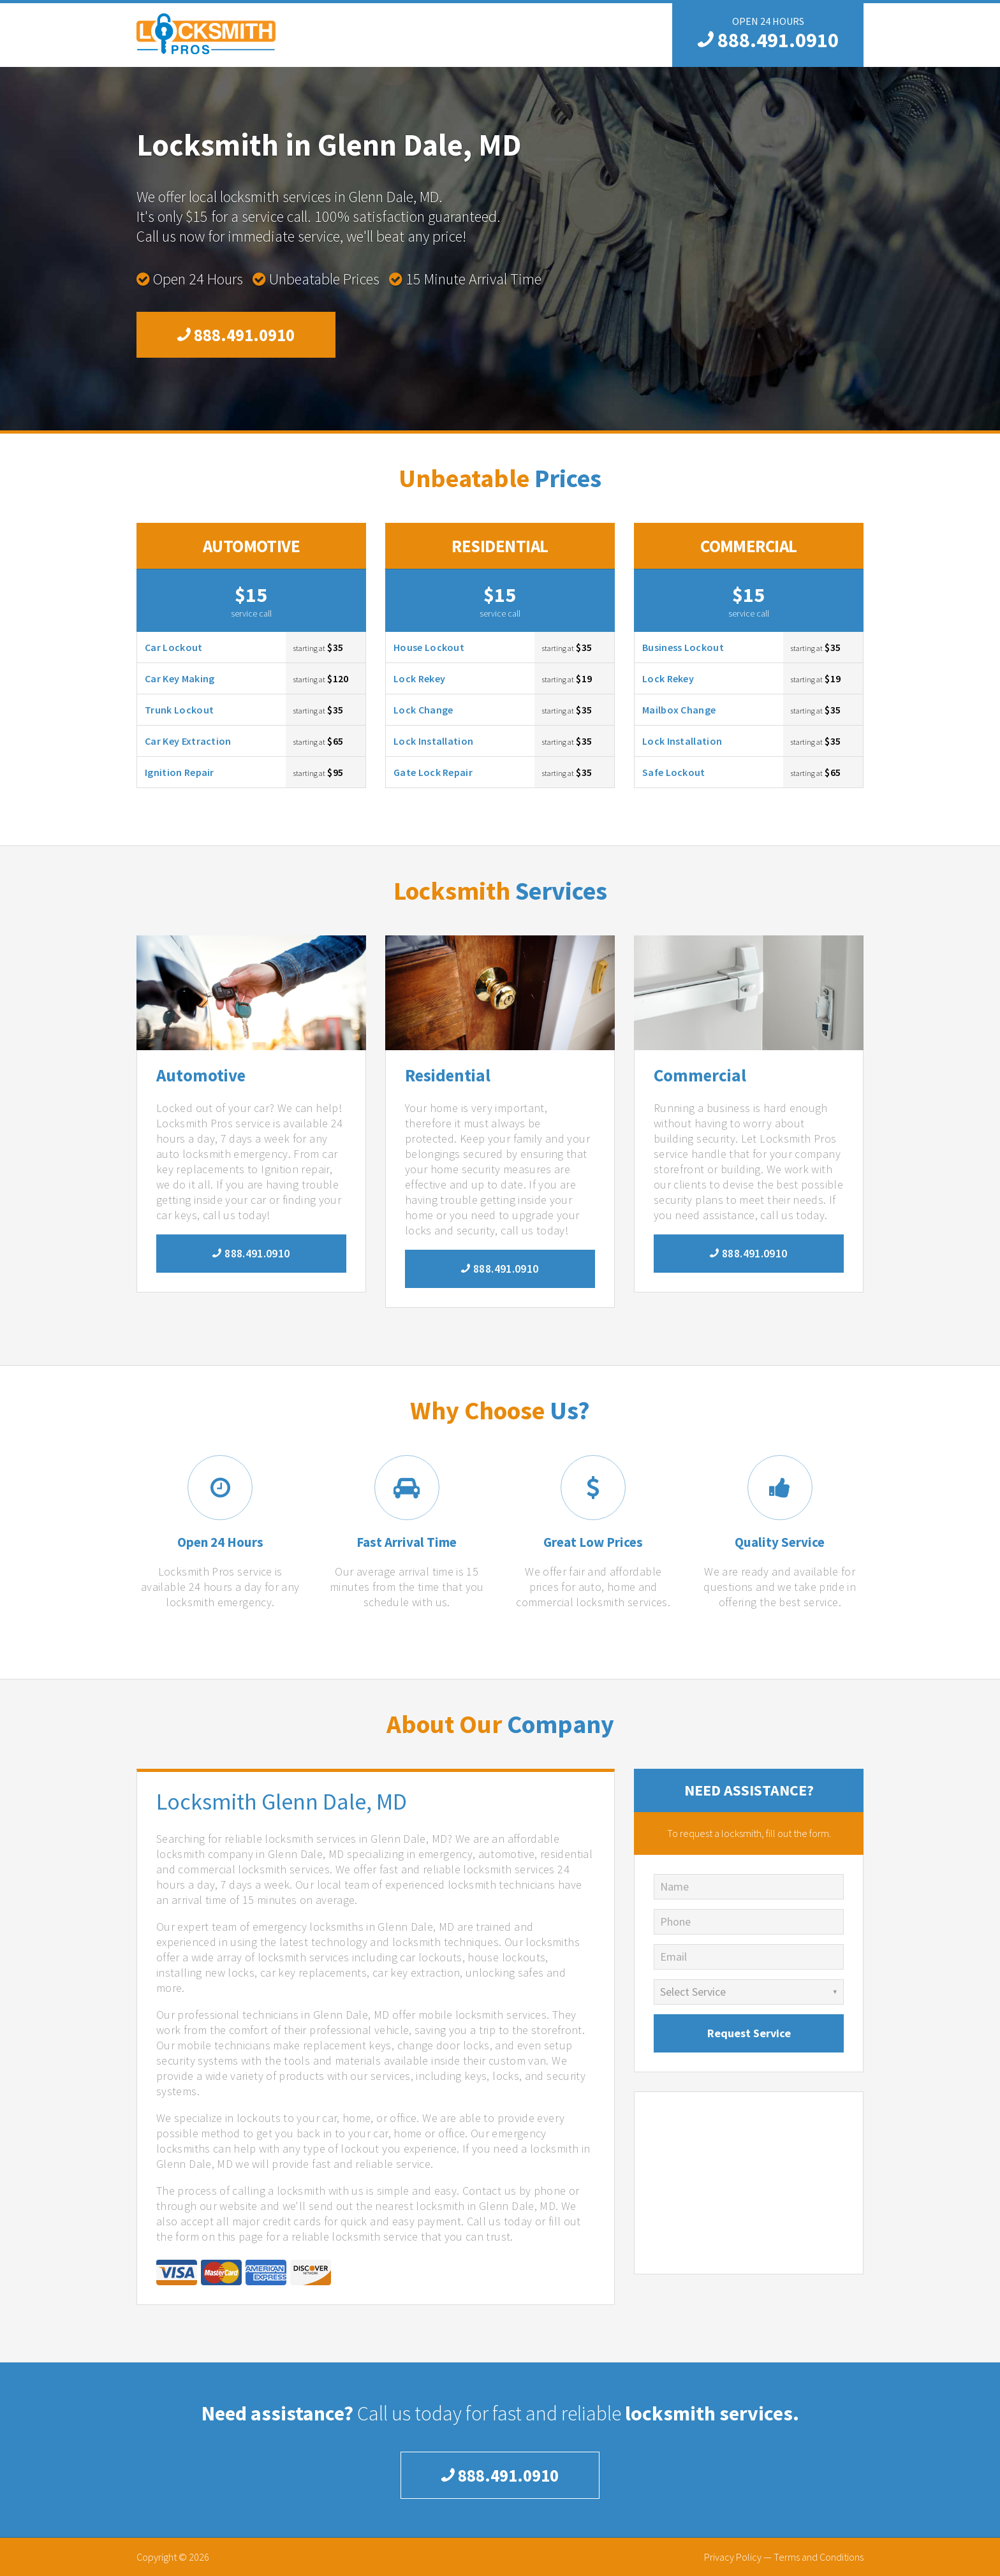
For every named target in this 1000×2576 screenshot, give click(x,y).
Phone (675, 1921)
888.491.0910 (768, 40)
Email (673, 1956)
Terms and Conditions (819, 2556)
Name (674, 1886)
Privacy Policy (732, 2556)
